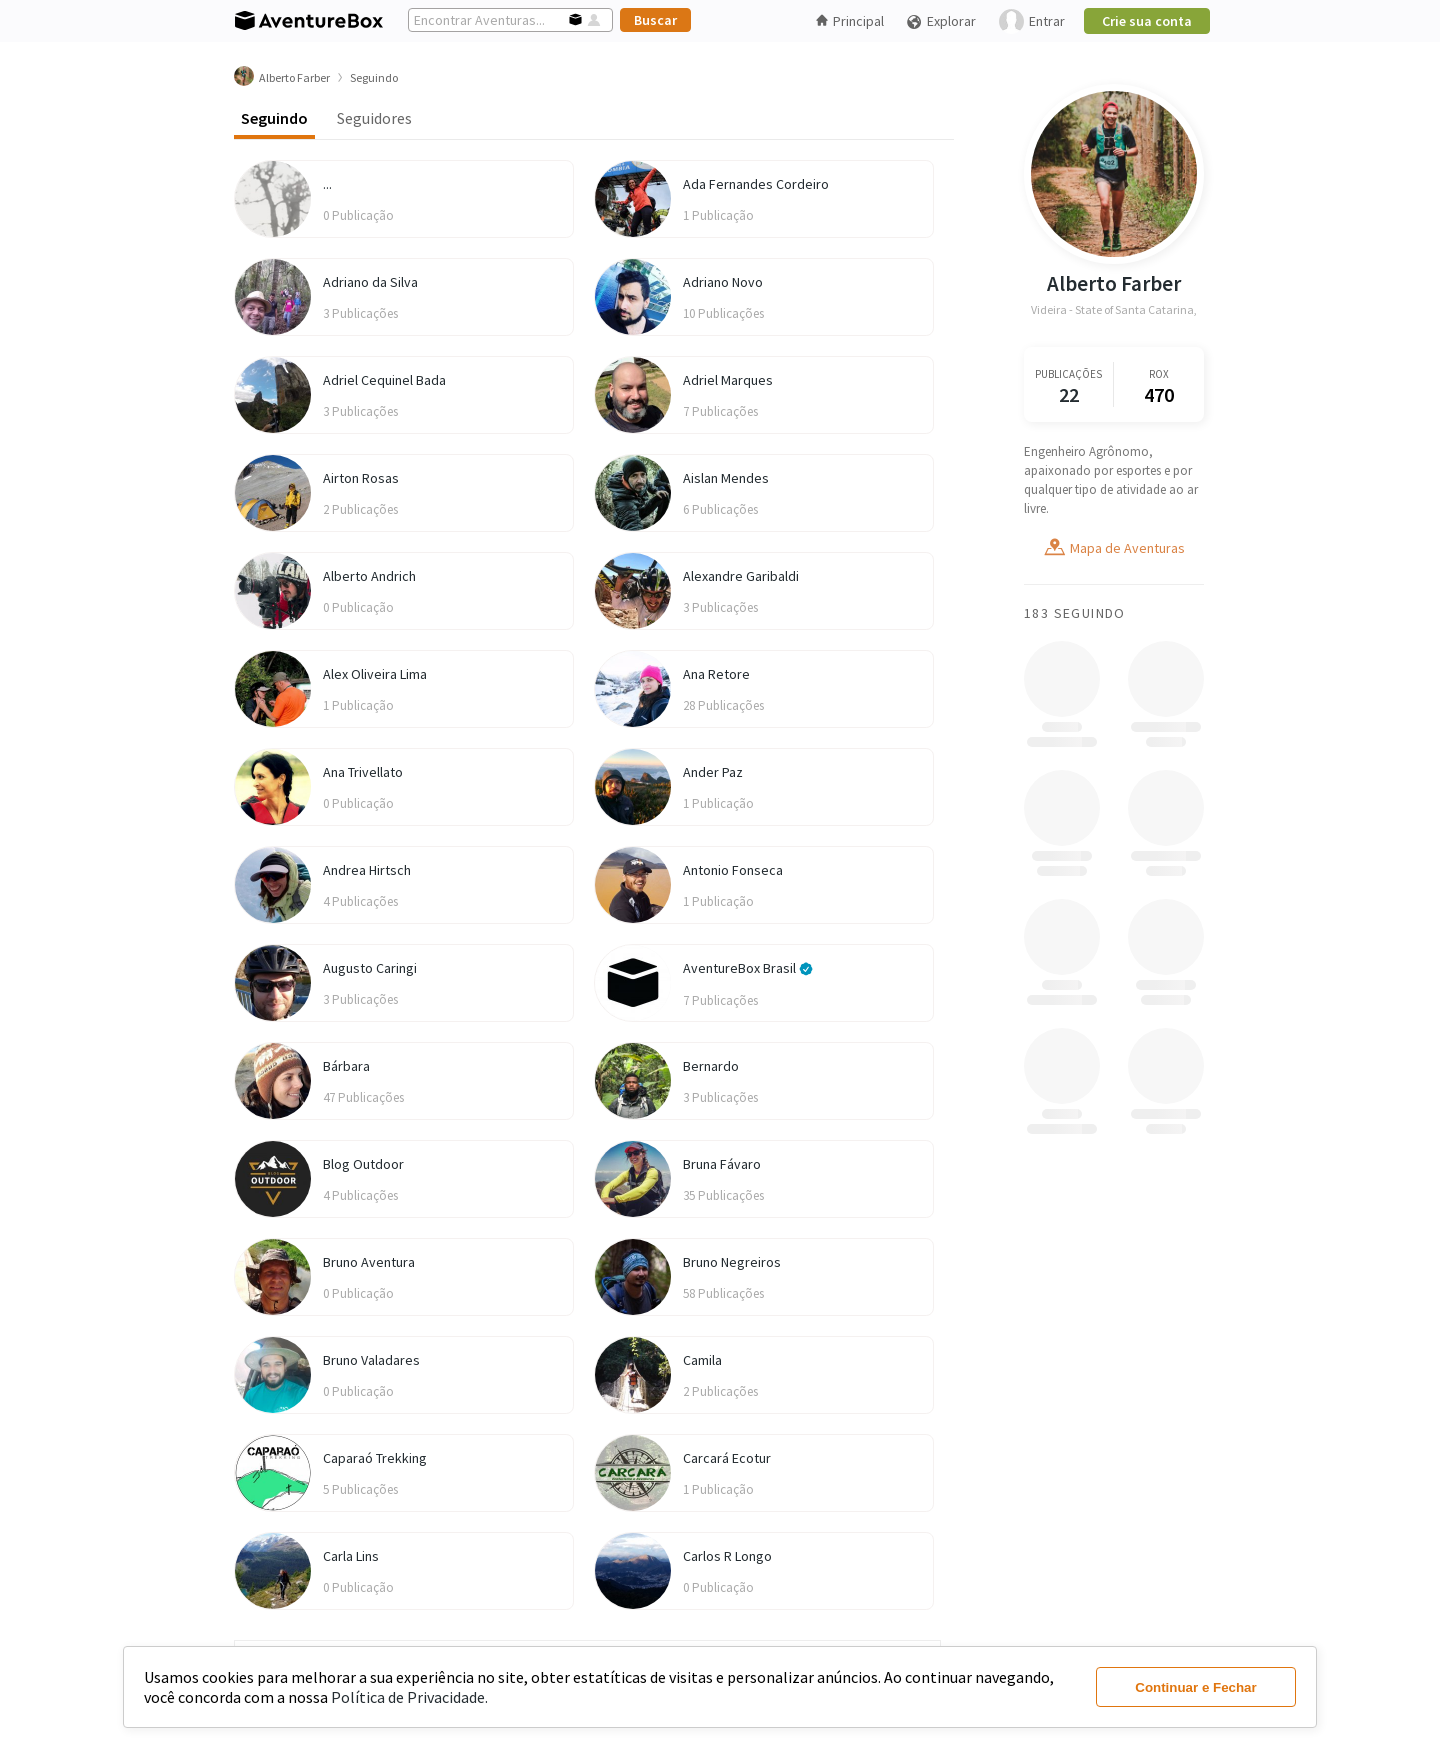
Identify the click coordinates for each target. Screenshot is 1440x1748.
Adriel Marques (728, 380)
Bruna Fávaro (722, 1164)
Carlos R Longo (727, 1556)
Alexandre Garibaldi (741, 576)
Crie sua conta (1147, 21)
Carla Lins (351, 1556)
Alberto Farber (1114, 283)
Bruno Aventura (369, 1262)
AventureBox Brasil (748, 968)
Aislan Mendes (726, 478)
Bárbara (346, 1066)
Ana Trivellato (363, 772)
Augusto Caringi (370, 968)
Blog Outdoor (363, 1164)
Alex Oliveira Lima (375, 674)
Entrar (1032, 21)
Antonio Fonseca (733, 870)
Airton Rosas (361, 478)
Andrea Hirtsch (367, 870)
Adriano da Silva (370, 282)
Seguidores (374, 118)
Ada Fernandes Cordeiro (756, 184)
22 (1069, 394)
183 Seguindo (1075, 613)
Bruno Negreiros (732, 1262)
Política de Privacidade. (409, 1697)
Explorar (941, 21)
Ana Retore (716, 674)
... (327, 184)
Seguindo (274, 118)
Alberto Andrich (369, 576)
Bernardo (711, 1066)
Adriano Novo (723, 282)
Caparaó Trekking (375, 1458)
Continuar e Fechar (1195, 1687)
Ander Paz (713, 772)
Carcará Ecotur (727, 1458)
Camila (702, 1360)
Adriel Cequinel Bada (384, 380)
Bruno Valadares (371, 1360)
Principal (850, 21)
